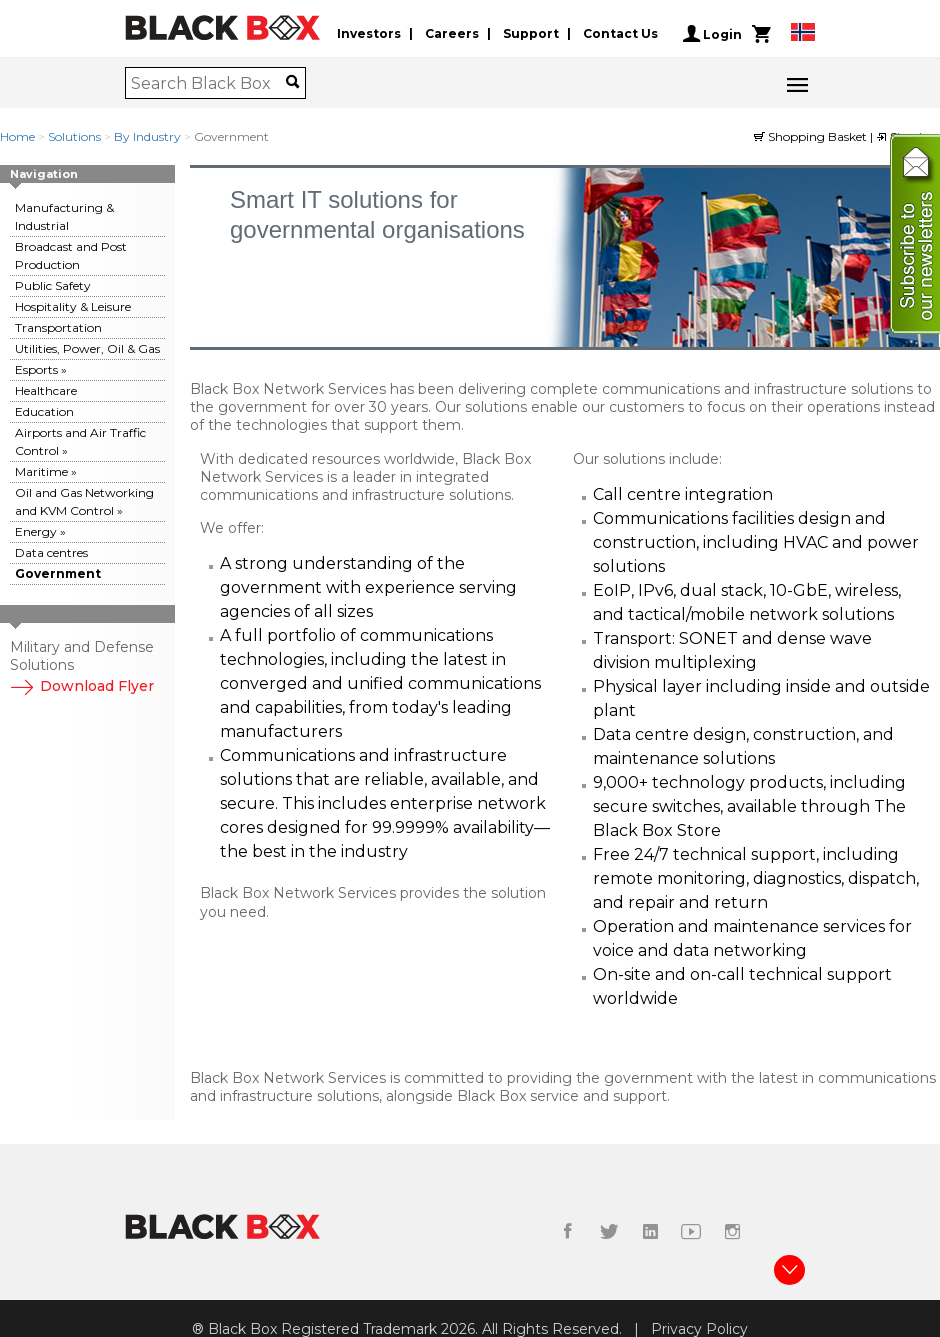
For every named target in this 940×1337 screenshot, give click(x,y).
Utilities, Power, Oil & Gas (87, 348)
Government (58, 573)
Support (531, 33)
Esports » (41, 369)
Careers (452, 33)
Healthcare (46, 390)
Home (17, 136)
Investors (369, 33)
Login (712, 34)
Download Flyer (82, 686)
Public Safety (53, 285)
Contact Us (620, 33)
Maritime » (46, 471)
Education (44, 411)
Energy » (40, 531)
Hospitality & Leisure (73, 306)
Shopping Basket (812, 136)
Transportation (58, 327)
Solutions (74, 136)
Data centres (51, 552)
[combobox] (208, 83)
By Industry (147, 136)
